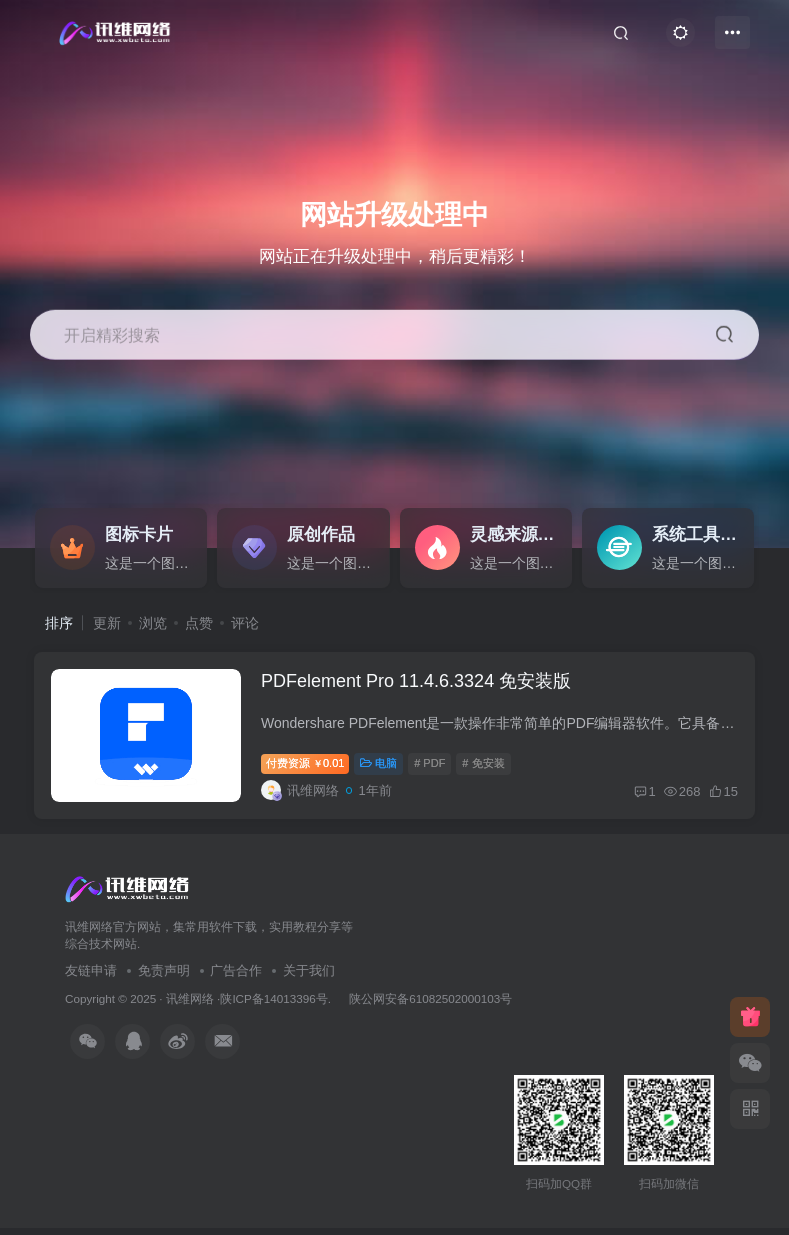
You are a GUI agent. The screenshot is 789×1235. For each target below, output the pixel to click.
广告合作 (236, 977)
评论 (245, 623)
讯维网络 (190, 1005)
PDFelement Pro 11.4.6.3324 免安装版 (420, 685)
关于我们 (309, 977)
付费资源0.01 (309, 768)
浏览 (153, 623)
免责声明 (164, 977)
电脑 (382, 768)
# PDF (433, 768)
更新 (107, 623)
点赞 (199, 623)
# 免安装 (487, 768)
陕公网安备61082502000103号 (430, 1005)
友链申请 (91, 977)
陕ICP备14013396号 (273, 1005)
